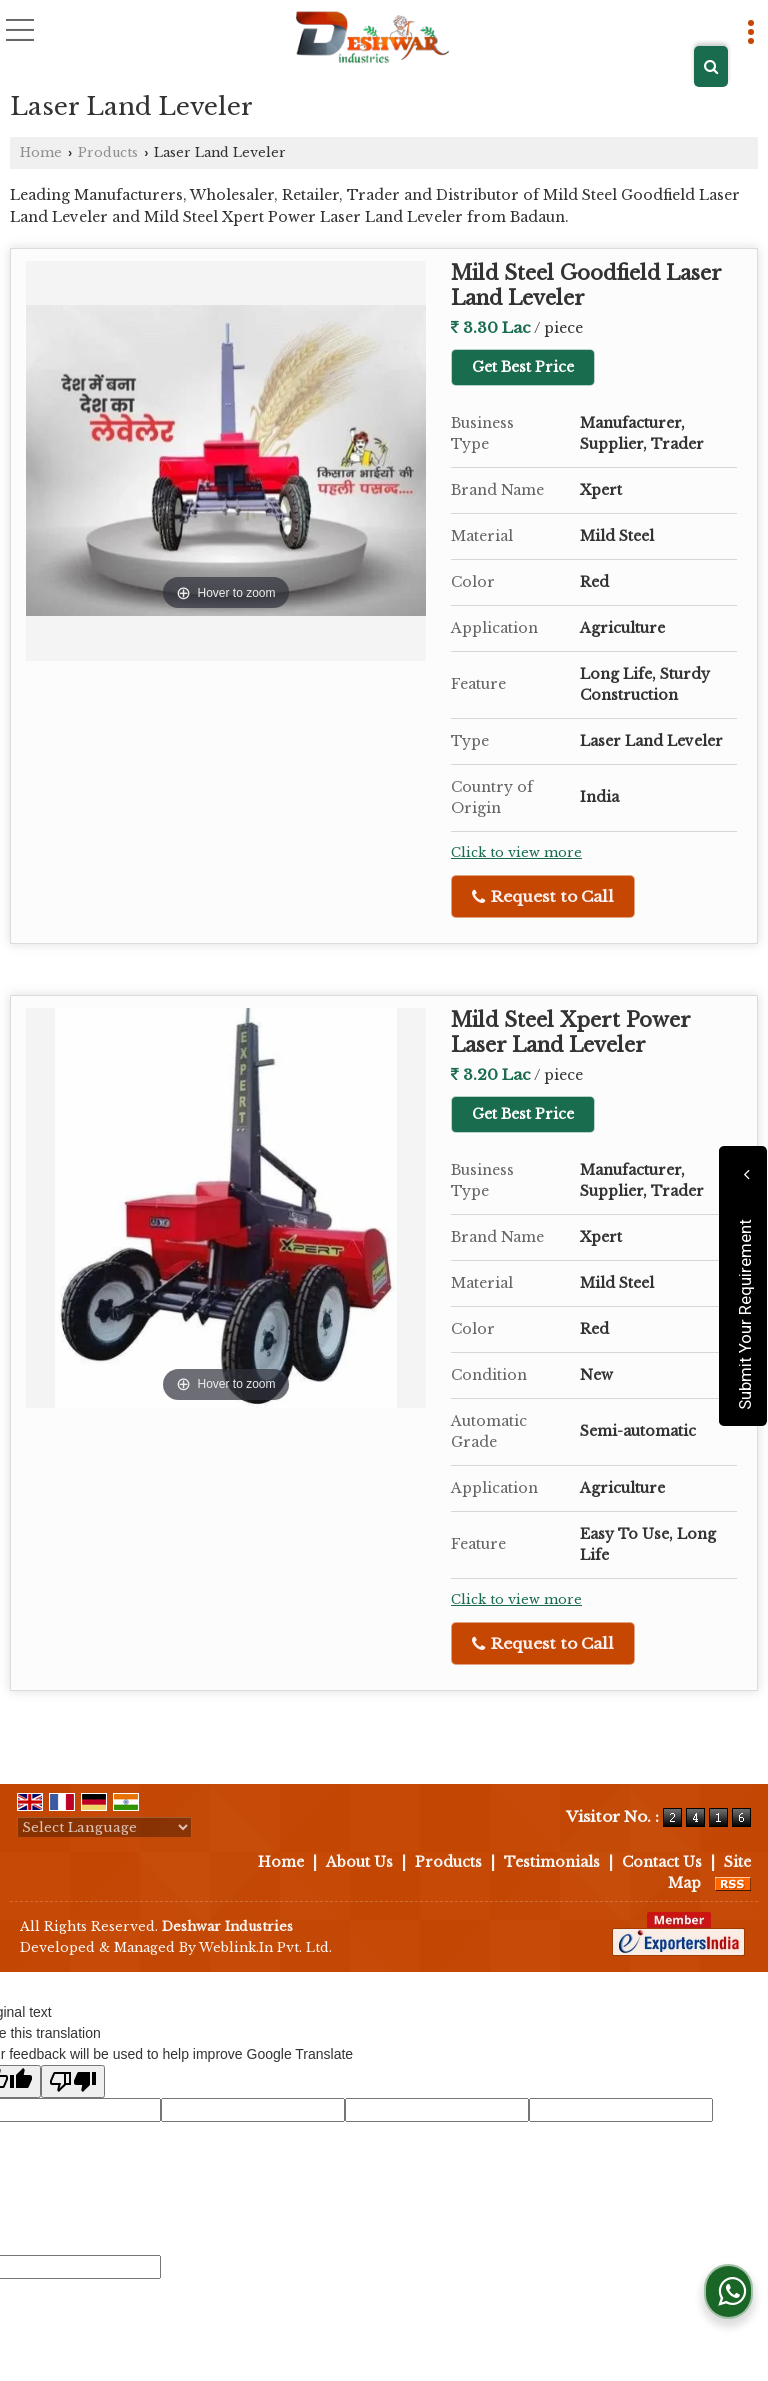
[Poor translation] (73, 2081)
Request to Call (543, 896)
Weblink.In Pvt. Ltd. (265, 1947)
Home (41, 152)
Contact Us (662, 1862)
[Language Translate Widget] (104, 1827)
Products (108, 152)
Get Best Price (523, 367)
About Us (359, 1862)
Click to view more (516, 852)
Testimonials (552, 1862)
